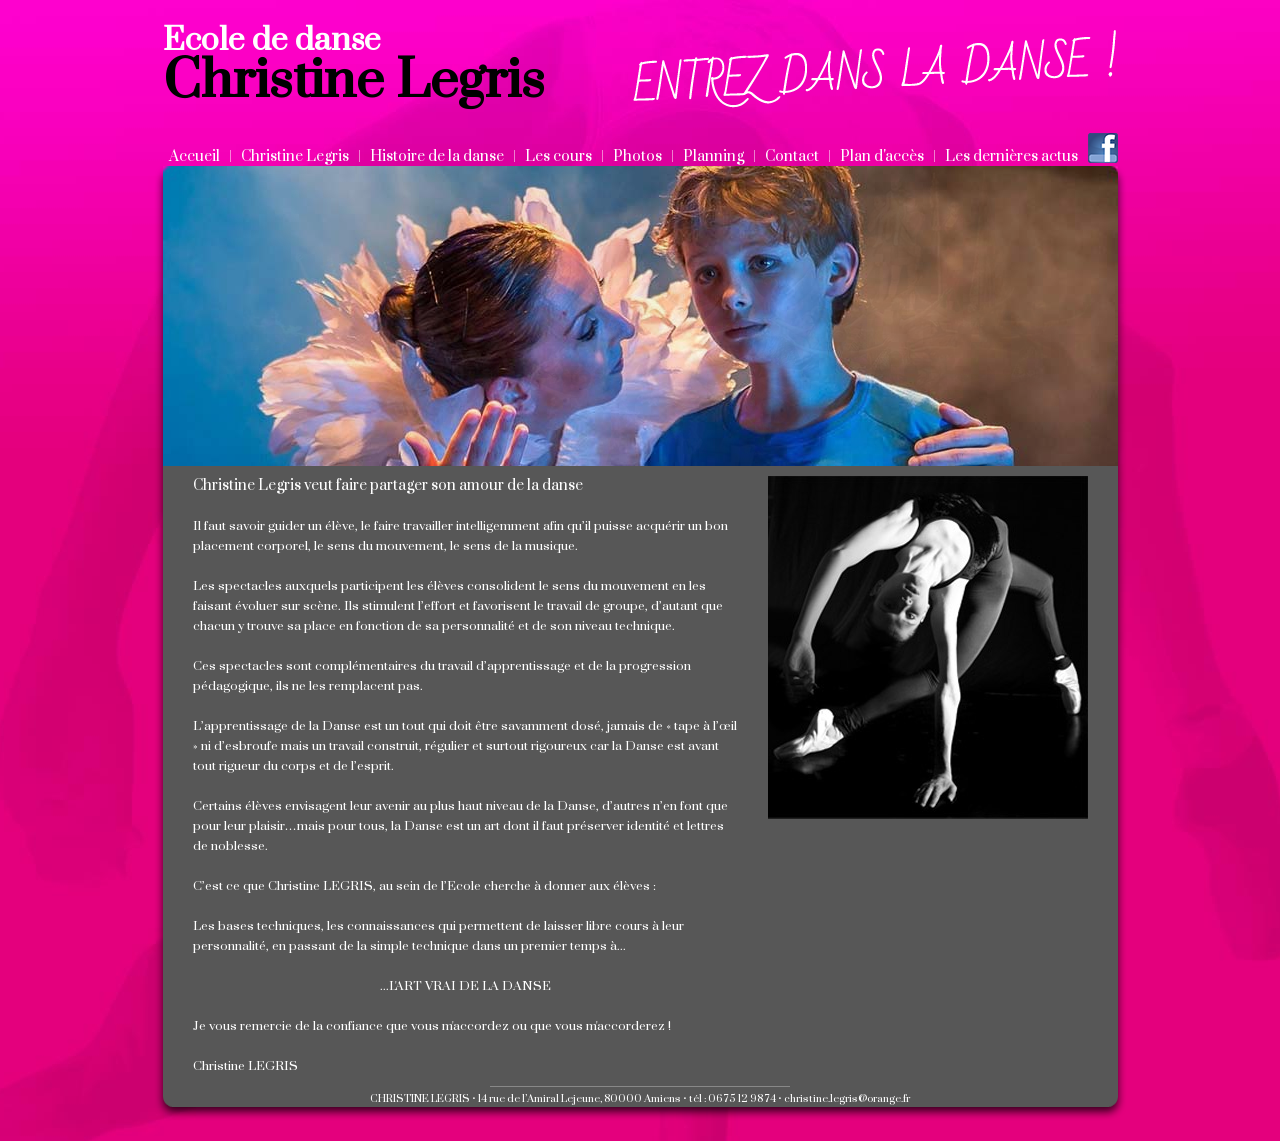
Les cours (558, 156)
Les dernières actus (1011, 156)
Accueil (194, 156)
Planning (713, 156)
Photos (637, 156)
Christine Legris (295, 156)
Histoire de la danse (437, 156)
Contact (792, 156)
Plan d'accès (882, 156)
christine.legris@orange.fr (847, 1099)
